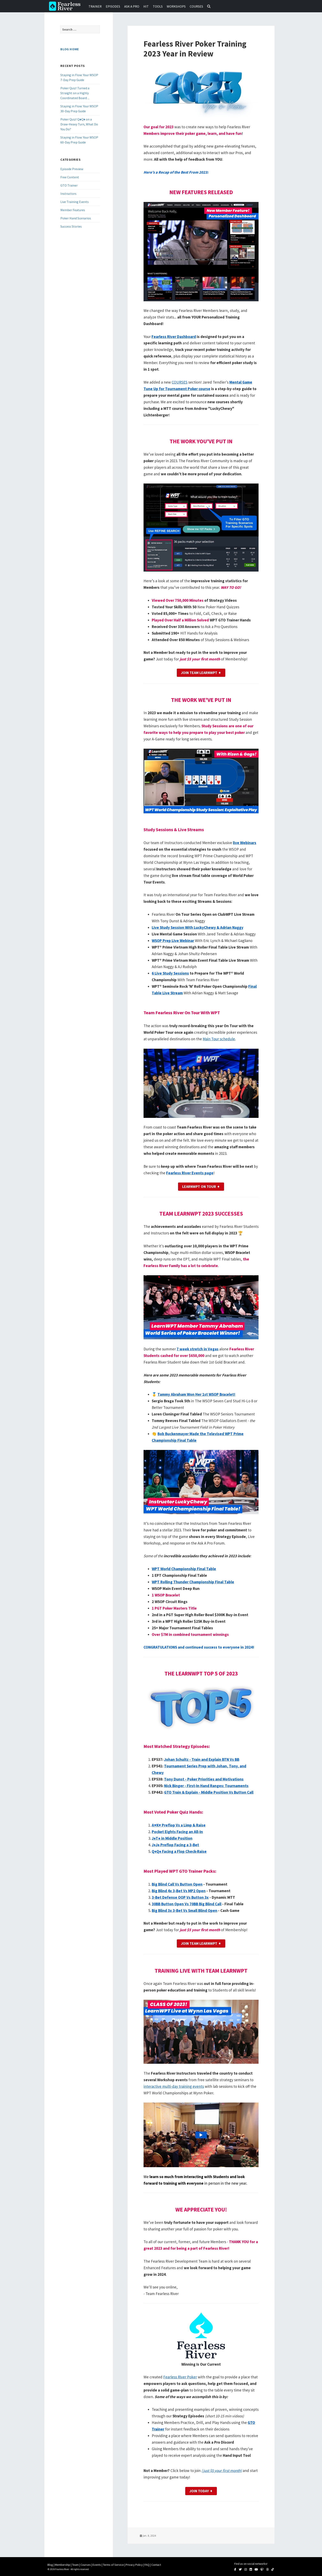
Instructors (68, 193)
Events (97, 2565)
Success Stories (71, 226)
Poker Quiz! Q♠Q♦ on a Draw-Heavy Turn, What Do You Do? (79, 124)
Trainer (95, 6)
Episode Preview (71, 169)
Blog (50, 2565)
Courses (196, 6)
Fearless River (65, 6)
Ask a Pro (131, 6)
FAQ (147, 2565)
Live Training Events (74, 202)
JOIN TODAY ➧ (201, 2491)
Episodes (113, 6)
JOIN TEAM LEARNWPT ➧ (201, 672)
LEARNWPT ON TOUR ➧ (201, 1186)
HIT (146, 6)
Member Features (72, 210)
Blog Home (69, 49)
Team (75, 2565)
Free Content (69, 177)
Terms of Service (113, 2565)
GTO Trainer (69, 185)
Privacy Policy (134, 2565)
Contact (156, 2565)
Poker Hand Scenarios (75, 218)
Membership (62, 2565)
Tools (158, 6)
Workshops (176, 6)
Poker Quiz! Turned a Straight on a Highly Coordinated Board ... (74, 93)
